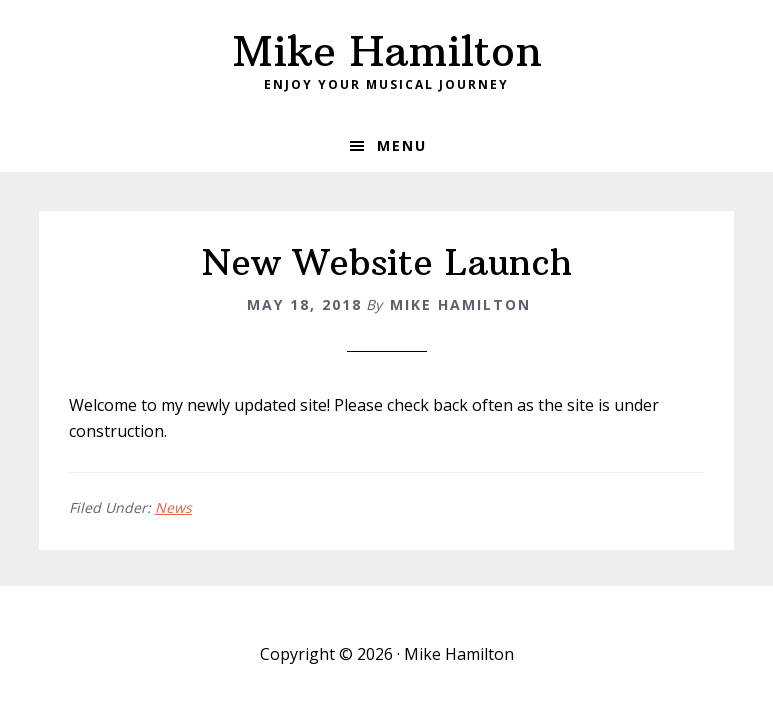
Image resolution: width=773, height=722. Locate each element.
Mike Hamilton (387, 51)
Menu (402, 145)
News (173, 507)
